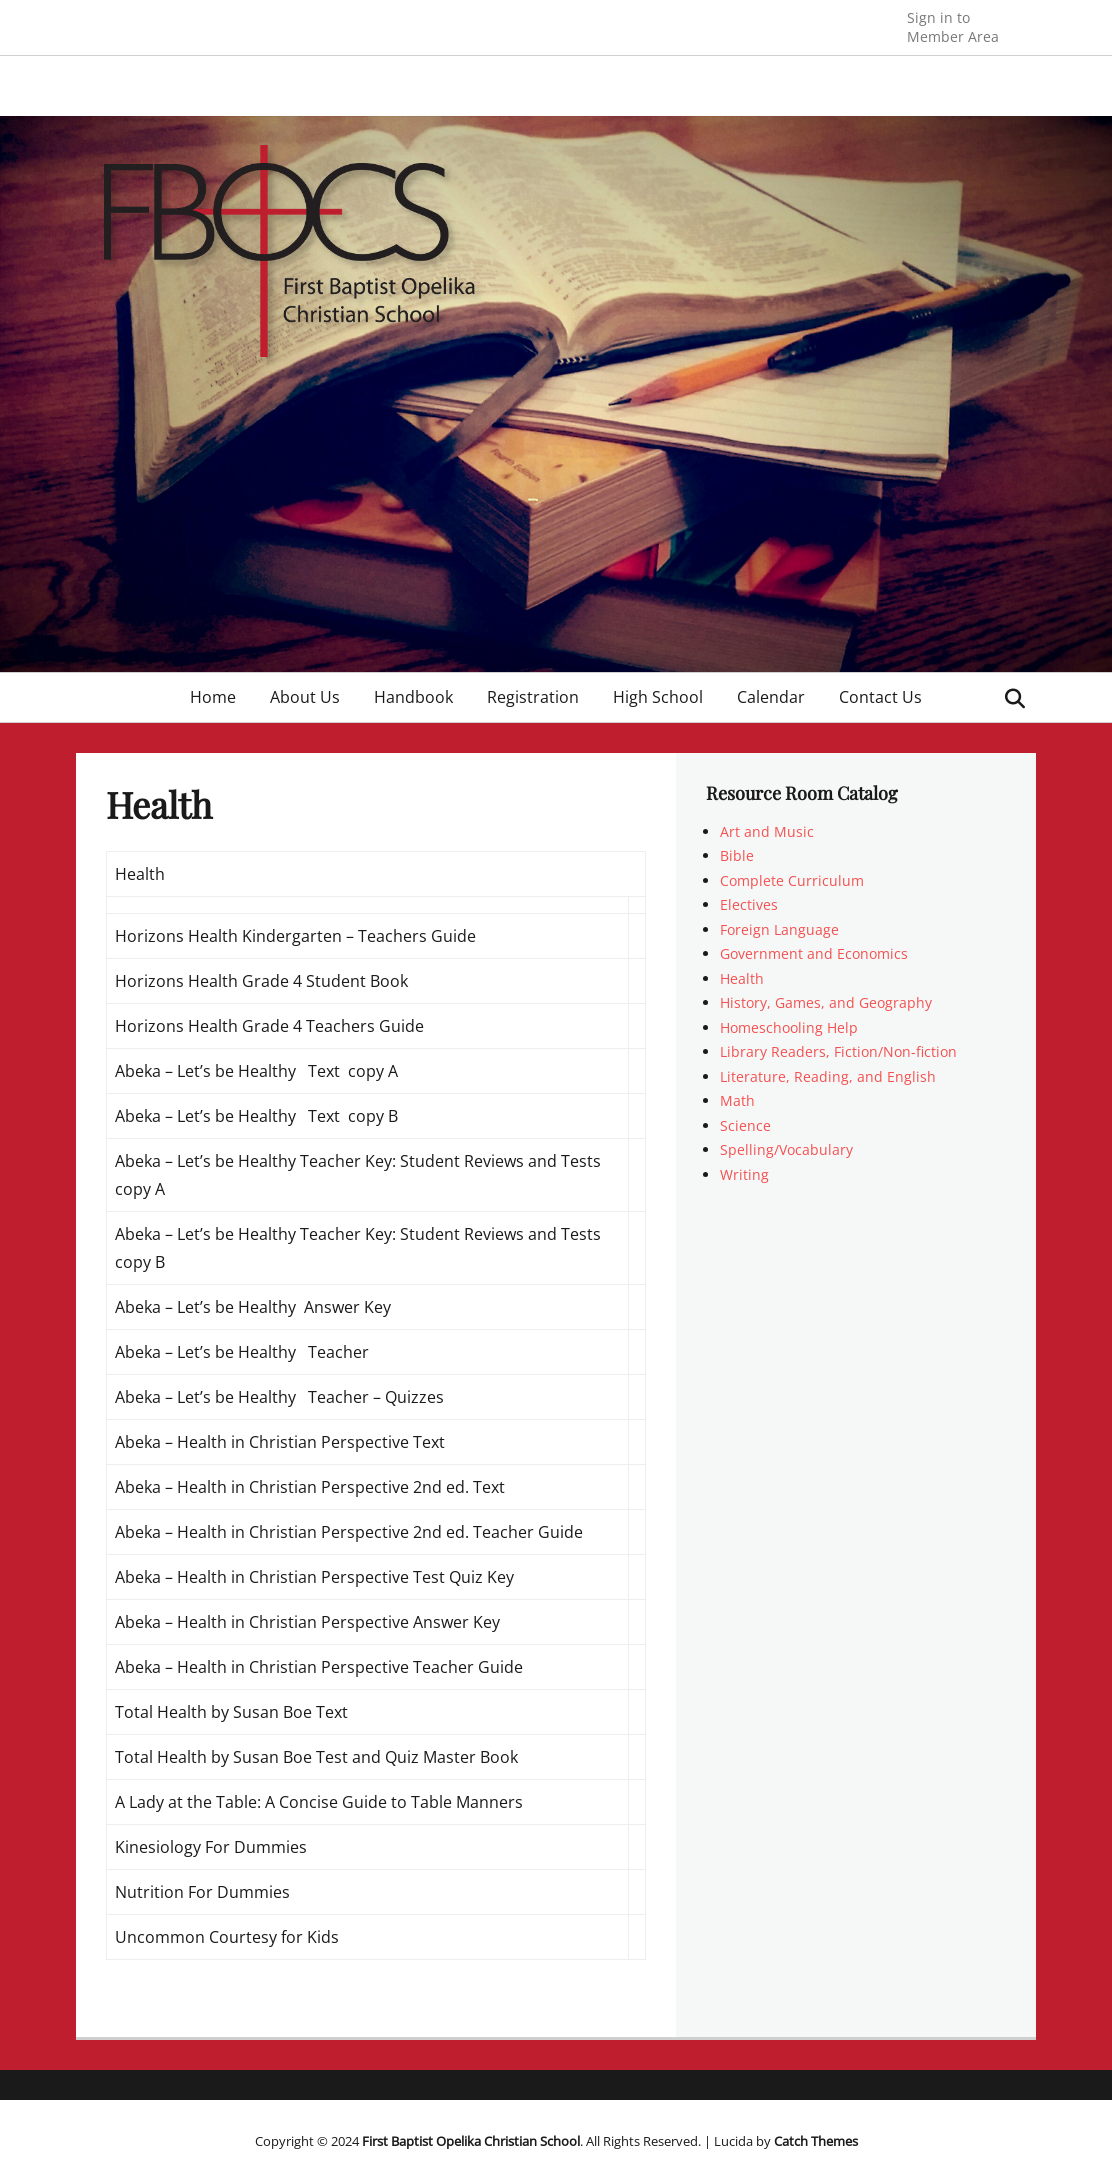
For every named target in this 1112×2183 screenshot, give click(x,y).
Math (737, 1100)
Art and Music (767, 831)
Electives (749, 904)
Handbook (413, 697)
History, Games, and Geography (826, 1002)
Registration (533, 697)
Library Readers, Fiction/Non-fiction (838, 1051)
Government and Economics (814, 953)
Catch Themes (816, 2141)
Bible (737, 855)
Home (213, 697)
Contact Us (880, 697)
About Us (305, 697)
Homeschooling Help (789, 1027)
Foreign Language (779, 929)
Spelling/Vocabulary (786, 1149)
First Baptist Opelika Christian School (471, 2141)
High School (658, 697)
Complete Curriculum (792, 880)
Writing (744, 1174)
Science (745, 1125)
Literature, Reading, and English (828, 1076)
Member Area (953, 26)
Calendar (771, 697)
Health (742, 978)
